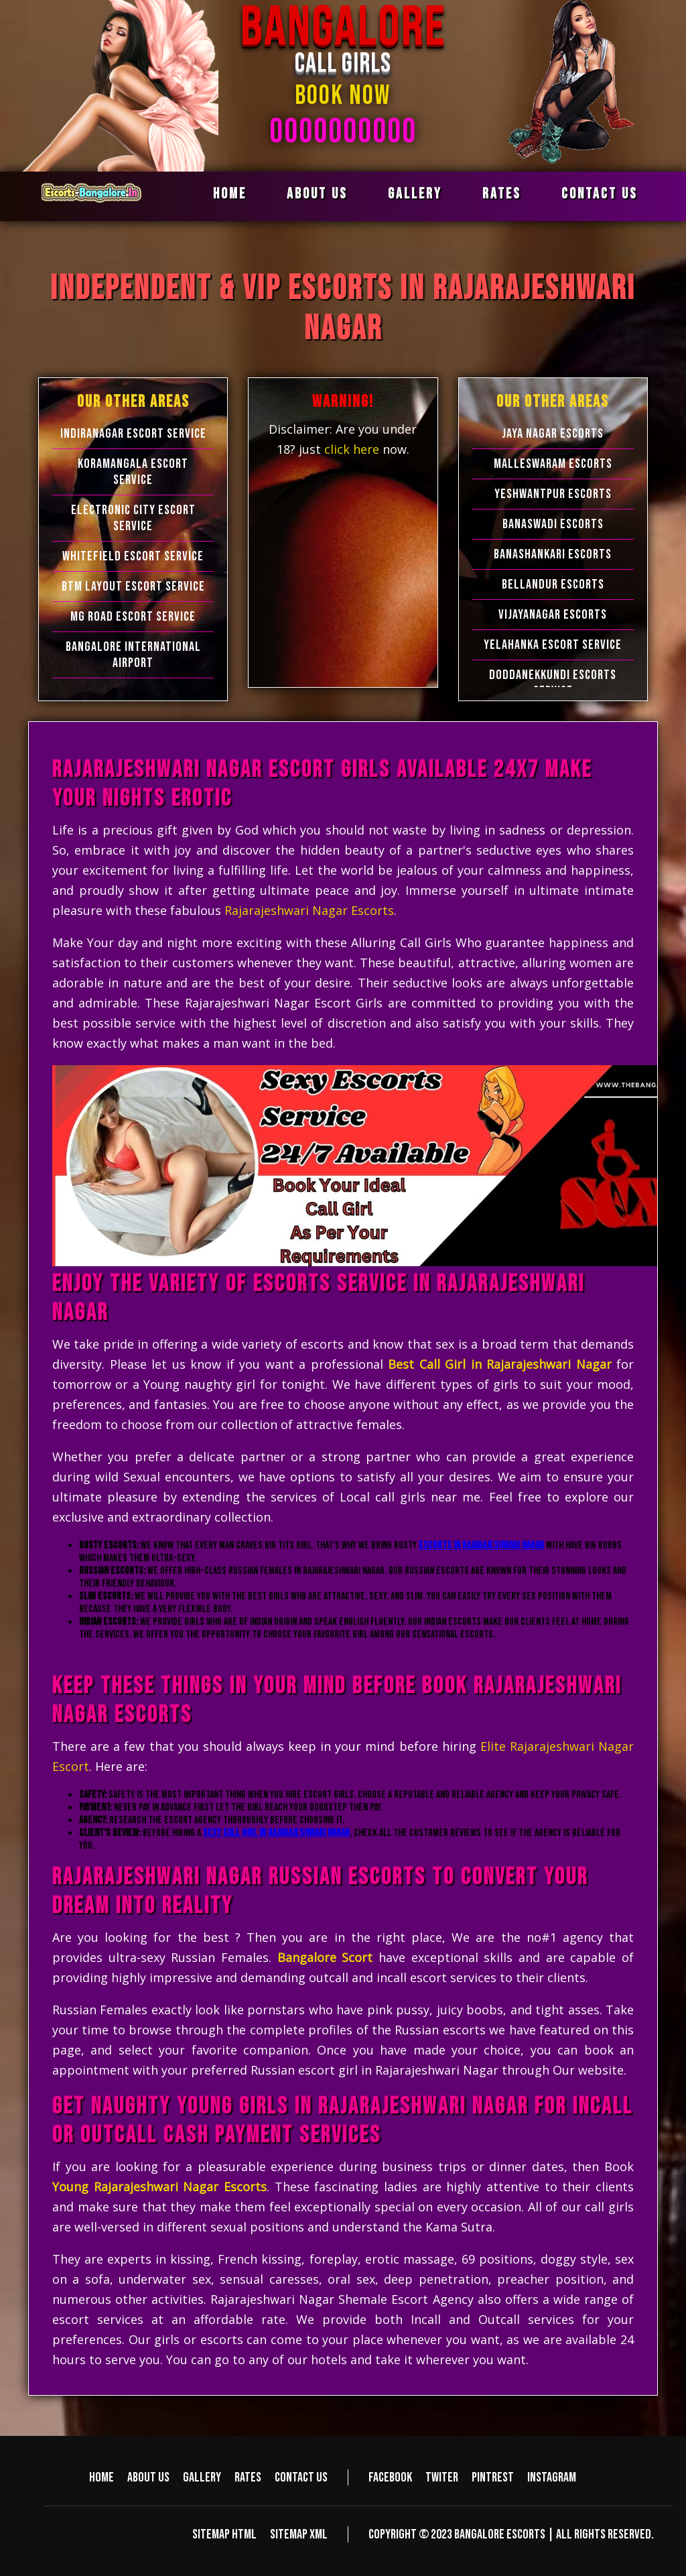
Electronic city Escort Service (133, 518)
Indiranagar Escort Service (133, 434)
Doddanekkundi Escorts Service (552, 683)
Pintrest (493, 2477)
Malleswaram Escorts (553, 464)
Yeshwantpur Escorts (553, 494)
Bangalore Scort (325, 1957)
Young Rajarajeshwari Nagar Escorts (159, 2187)
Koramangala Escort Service (133, 472)
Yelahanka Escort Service (553, 645)
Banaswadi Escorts (553, 524)
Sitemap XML (299, 2534)
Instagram (551, 2477)
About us (317, 194)
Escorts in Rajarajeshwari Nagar (481, 1545)
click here (353, 449)
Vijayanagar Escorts (552, 615)
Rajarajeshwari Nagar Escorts (309, 910)
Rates (501, 194)
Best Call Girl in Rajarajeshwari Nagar (500, 1364)
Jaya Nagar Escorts (553, 434)
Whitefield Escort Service (133, 556)
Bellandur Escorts (553, 584)
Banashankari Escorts (553, 554)
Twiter (441, 2477)
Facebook (390, 2477)
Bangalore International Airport (133, 655)
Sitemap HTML (224, 2534)
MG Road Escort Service (133, 617)
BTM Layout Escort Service (133, 586)
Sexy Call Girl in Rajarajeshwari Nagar (276, 1833)
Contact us (599, 194)
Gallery (415, 194)
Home (230, 194)
